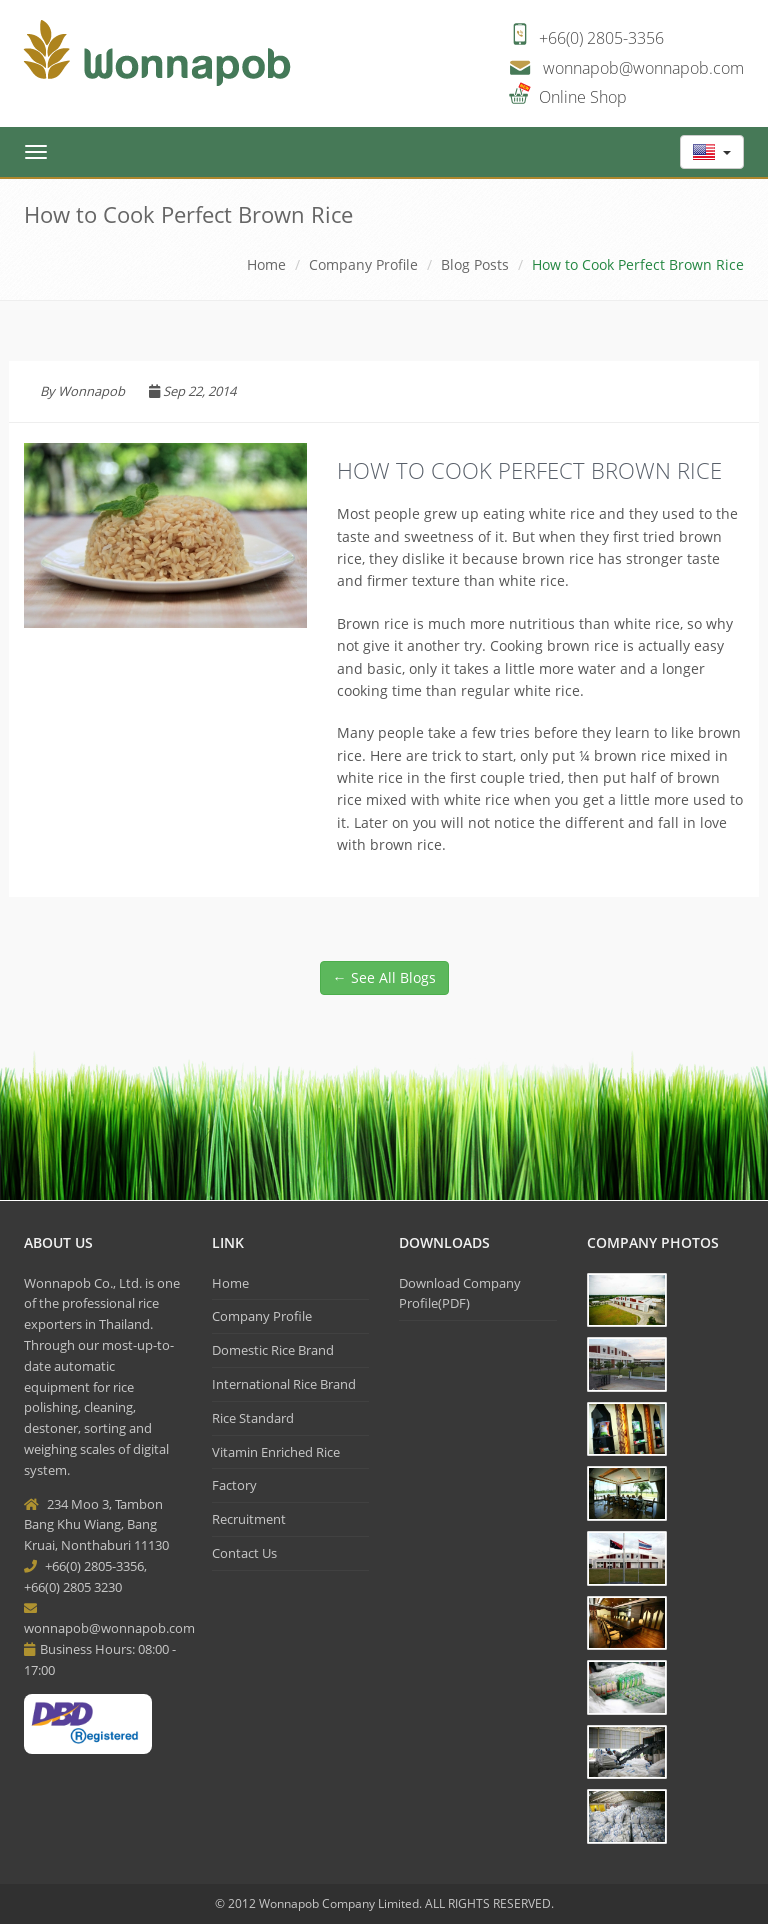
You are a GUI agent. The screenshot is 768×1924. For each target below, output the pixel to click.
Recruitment (249, 1519)
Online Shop (583, 97)
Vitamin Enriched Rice (276, 1452)
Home (266, 264)
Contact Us (244, 1553)
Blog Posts (475, 264)
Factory (234, 1485)
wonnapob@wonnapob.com (643, 68)
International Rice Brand (284, 1384)
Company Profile (262, 1316)
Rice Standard (253, 1418)
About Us (58, 1242)
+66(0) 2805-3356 (601, 38)
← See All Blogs (384, 977)
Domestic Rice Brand (273, 1350)
